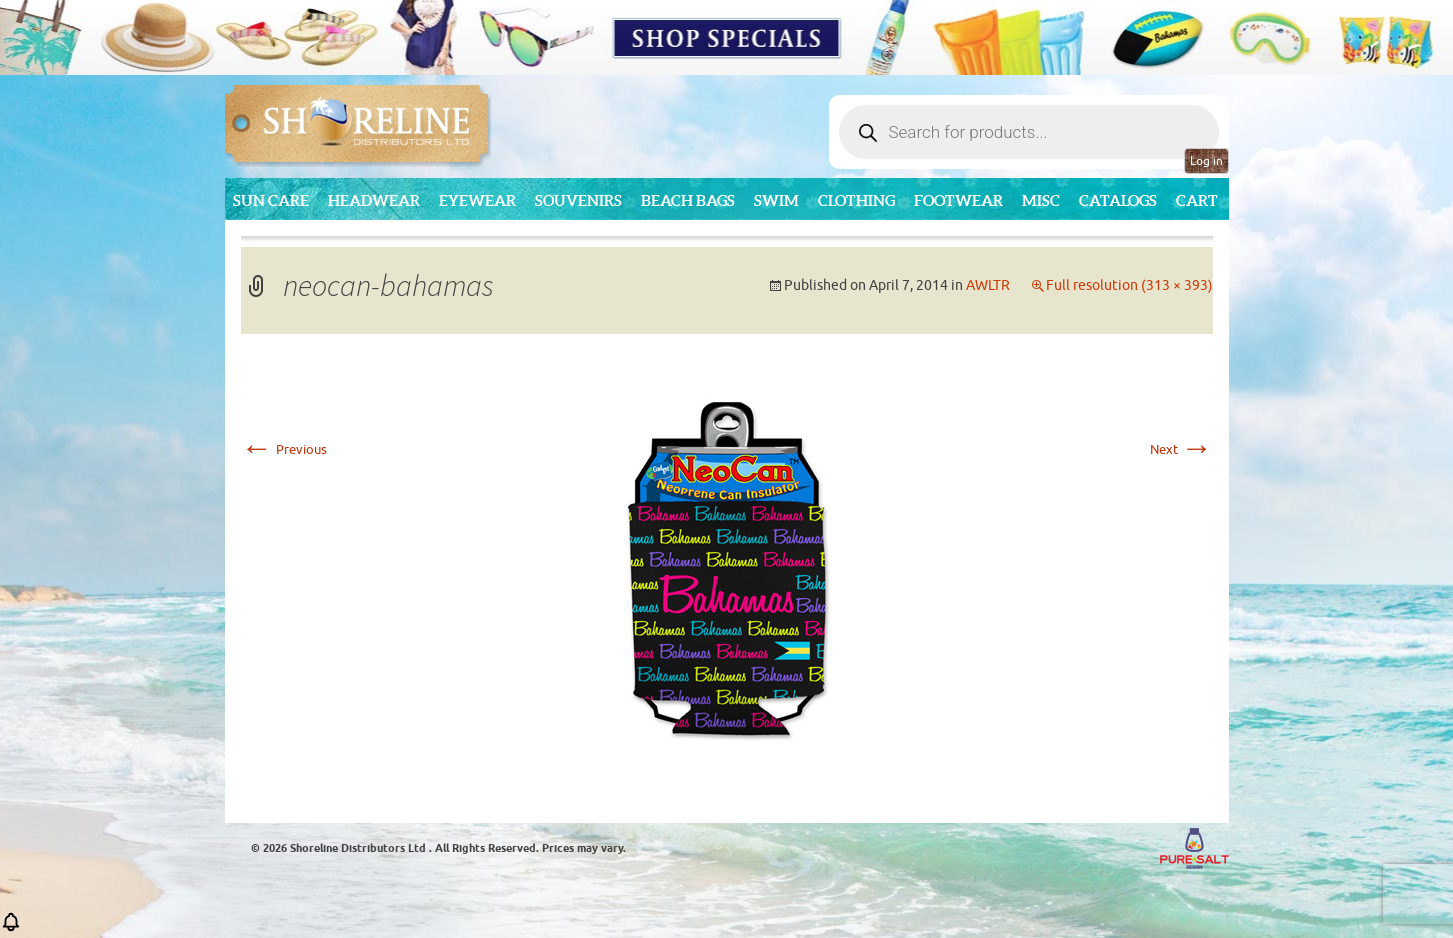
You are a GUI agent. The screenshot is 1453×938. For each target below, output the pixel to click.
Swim (776, 200)
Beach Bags (688, 200)
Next (1181, 449)
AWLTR (988, 285)
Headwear (374, 200)
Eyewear (477, 200)
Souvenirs (578, 200)
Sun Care (271, 200)
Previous (284, 449)
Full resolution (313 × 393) (1129, 285)
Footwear (958, 200)
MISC (1041, 200)
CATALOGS (1118, 200)
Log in (1206, 161)
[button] (11, 928)
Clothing (856, 200)
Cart (1197, 200)
